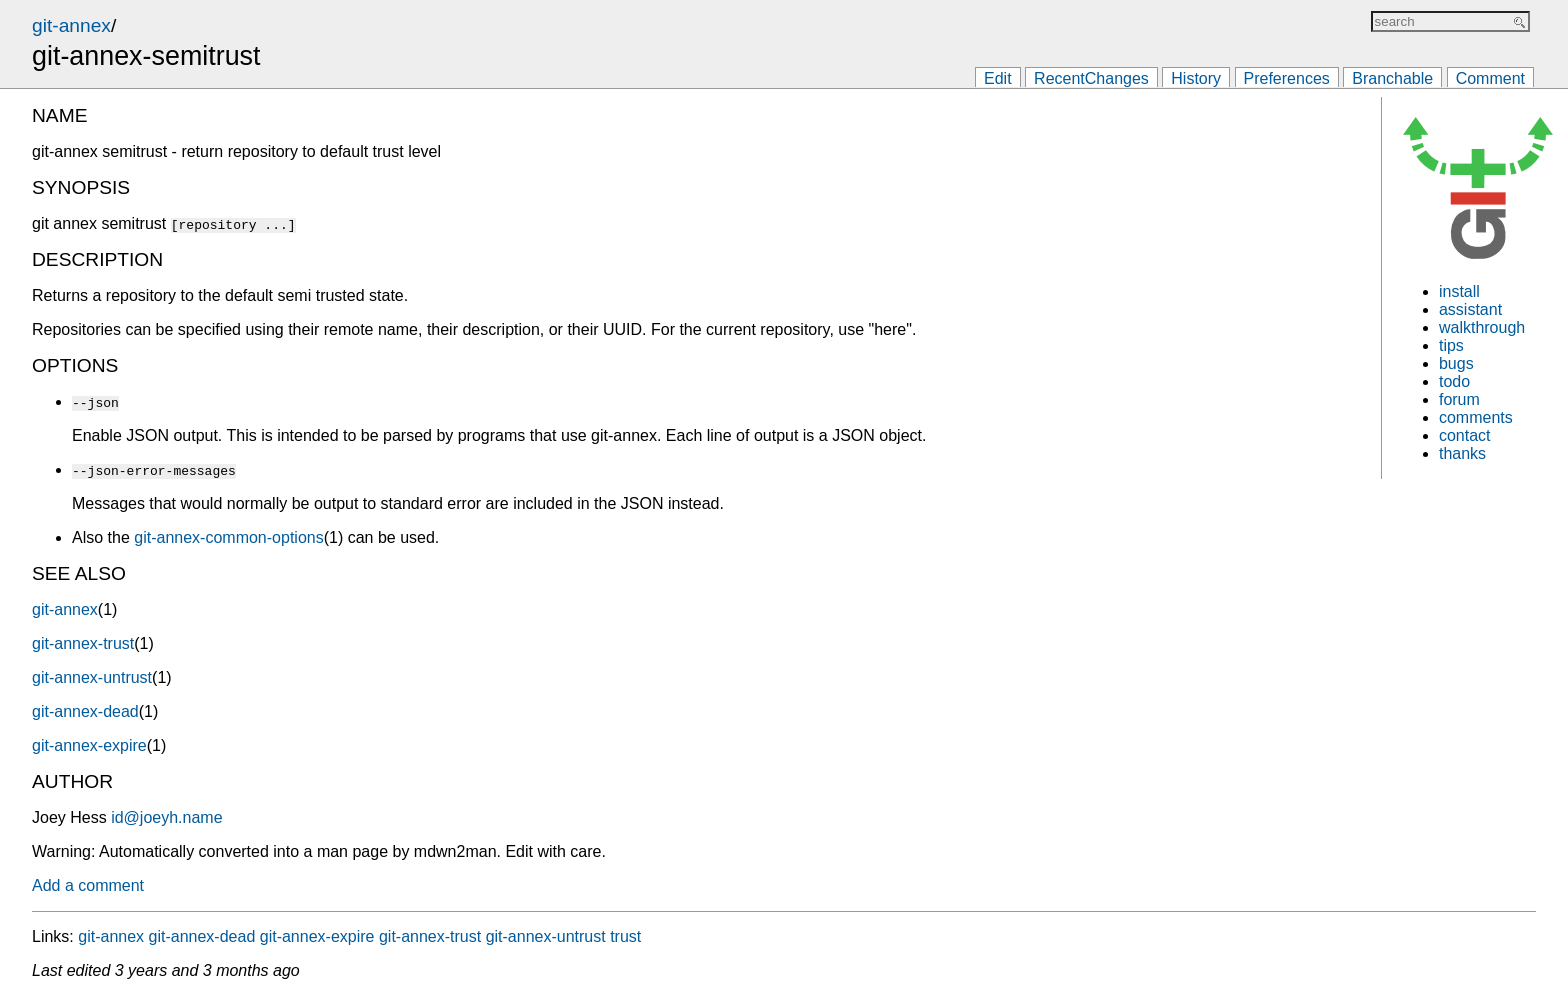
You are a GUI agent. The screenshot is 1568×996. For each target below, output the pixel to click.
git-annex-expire (89, 745)
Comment (1490, 78)
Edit (998, 78)
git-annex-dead (85, 711)
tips (1451, 345)
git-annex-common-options (228, 537)
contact (1465, 435)
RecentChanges (1091, 78)
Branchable (1392, 78)
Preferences (1287, 78)
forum (1459, 399)
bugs (1456, 363)
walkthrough (1482, 327)
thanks (1462, 453)
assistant (1470, 309)
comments (1476, 417)
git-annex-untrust (92, 677)
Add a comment (88, 885)
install (1459, 291)
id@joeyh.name (166, 817)
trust (625, 936)
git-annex (71, 25)
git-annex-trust (83, 643)
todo (1454, 381)
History (1196, 78)
